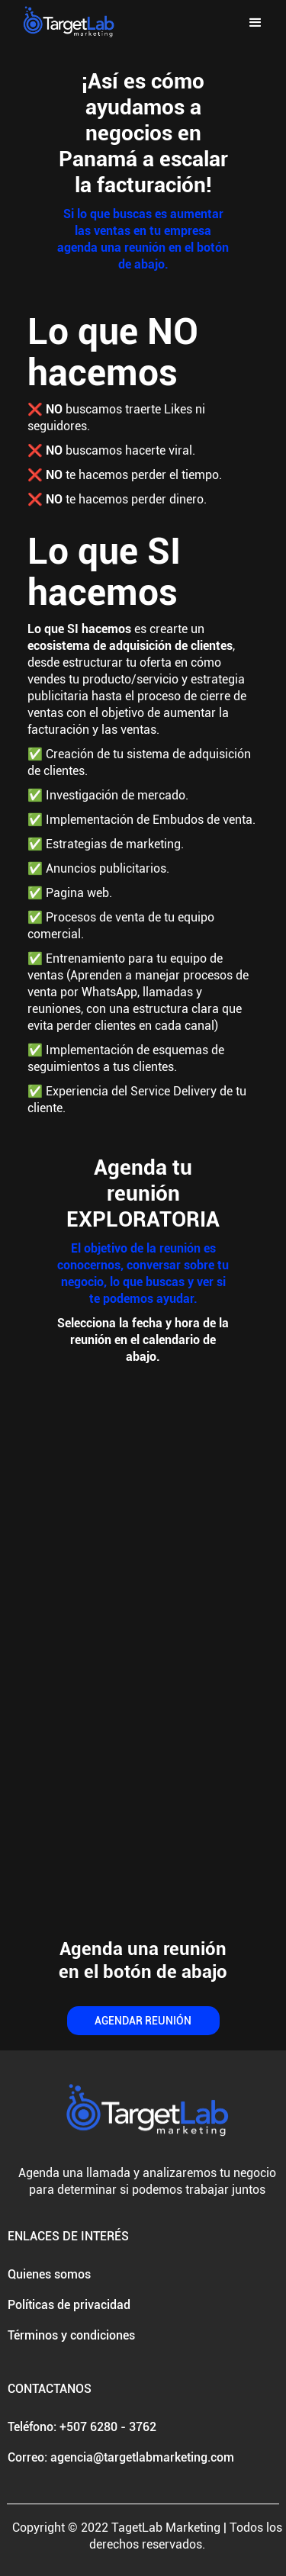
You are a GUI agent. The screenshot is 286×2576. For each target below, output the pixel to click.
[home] (65, 22)
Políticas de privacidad (69, 2305)
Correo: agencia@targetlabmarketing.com (121, 2457)
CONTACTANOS (50, 2388)
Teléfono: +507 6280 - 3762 (82, 2427)
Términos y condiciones (71, 2335)
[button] (255, 23)
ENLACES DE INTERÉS (68, 2236)
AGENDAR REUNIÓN (143, 2021)
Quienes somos (49, 2274)
